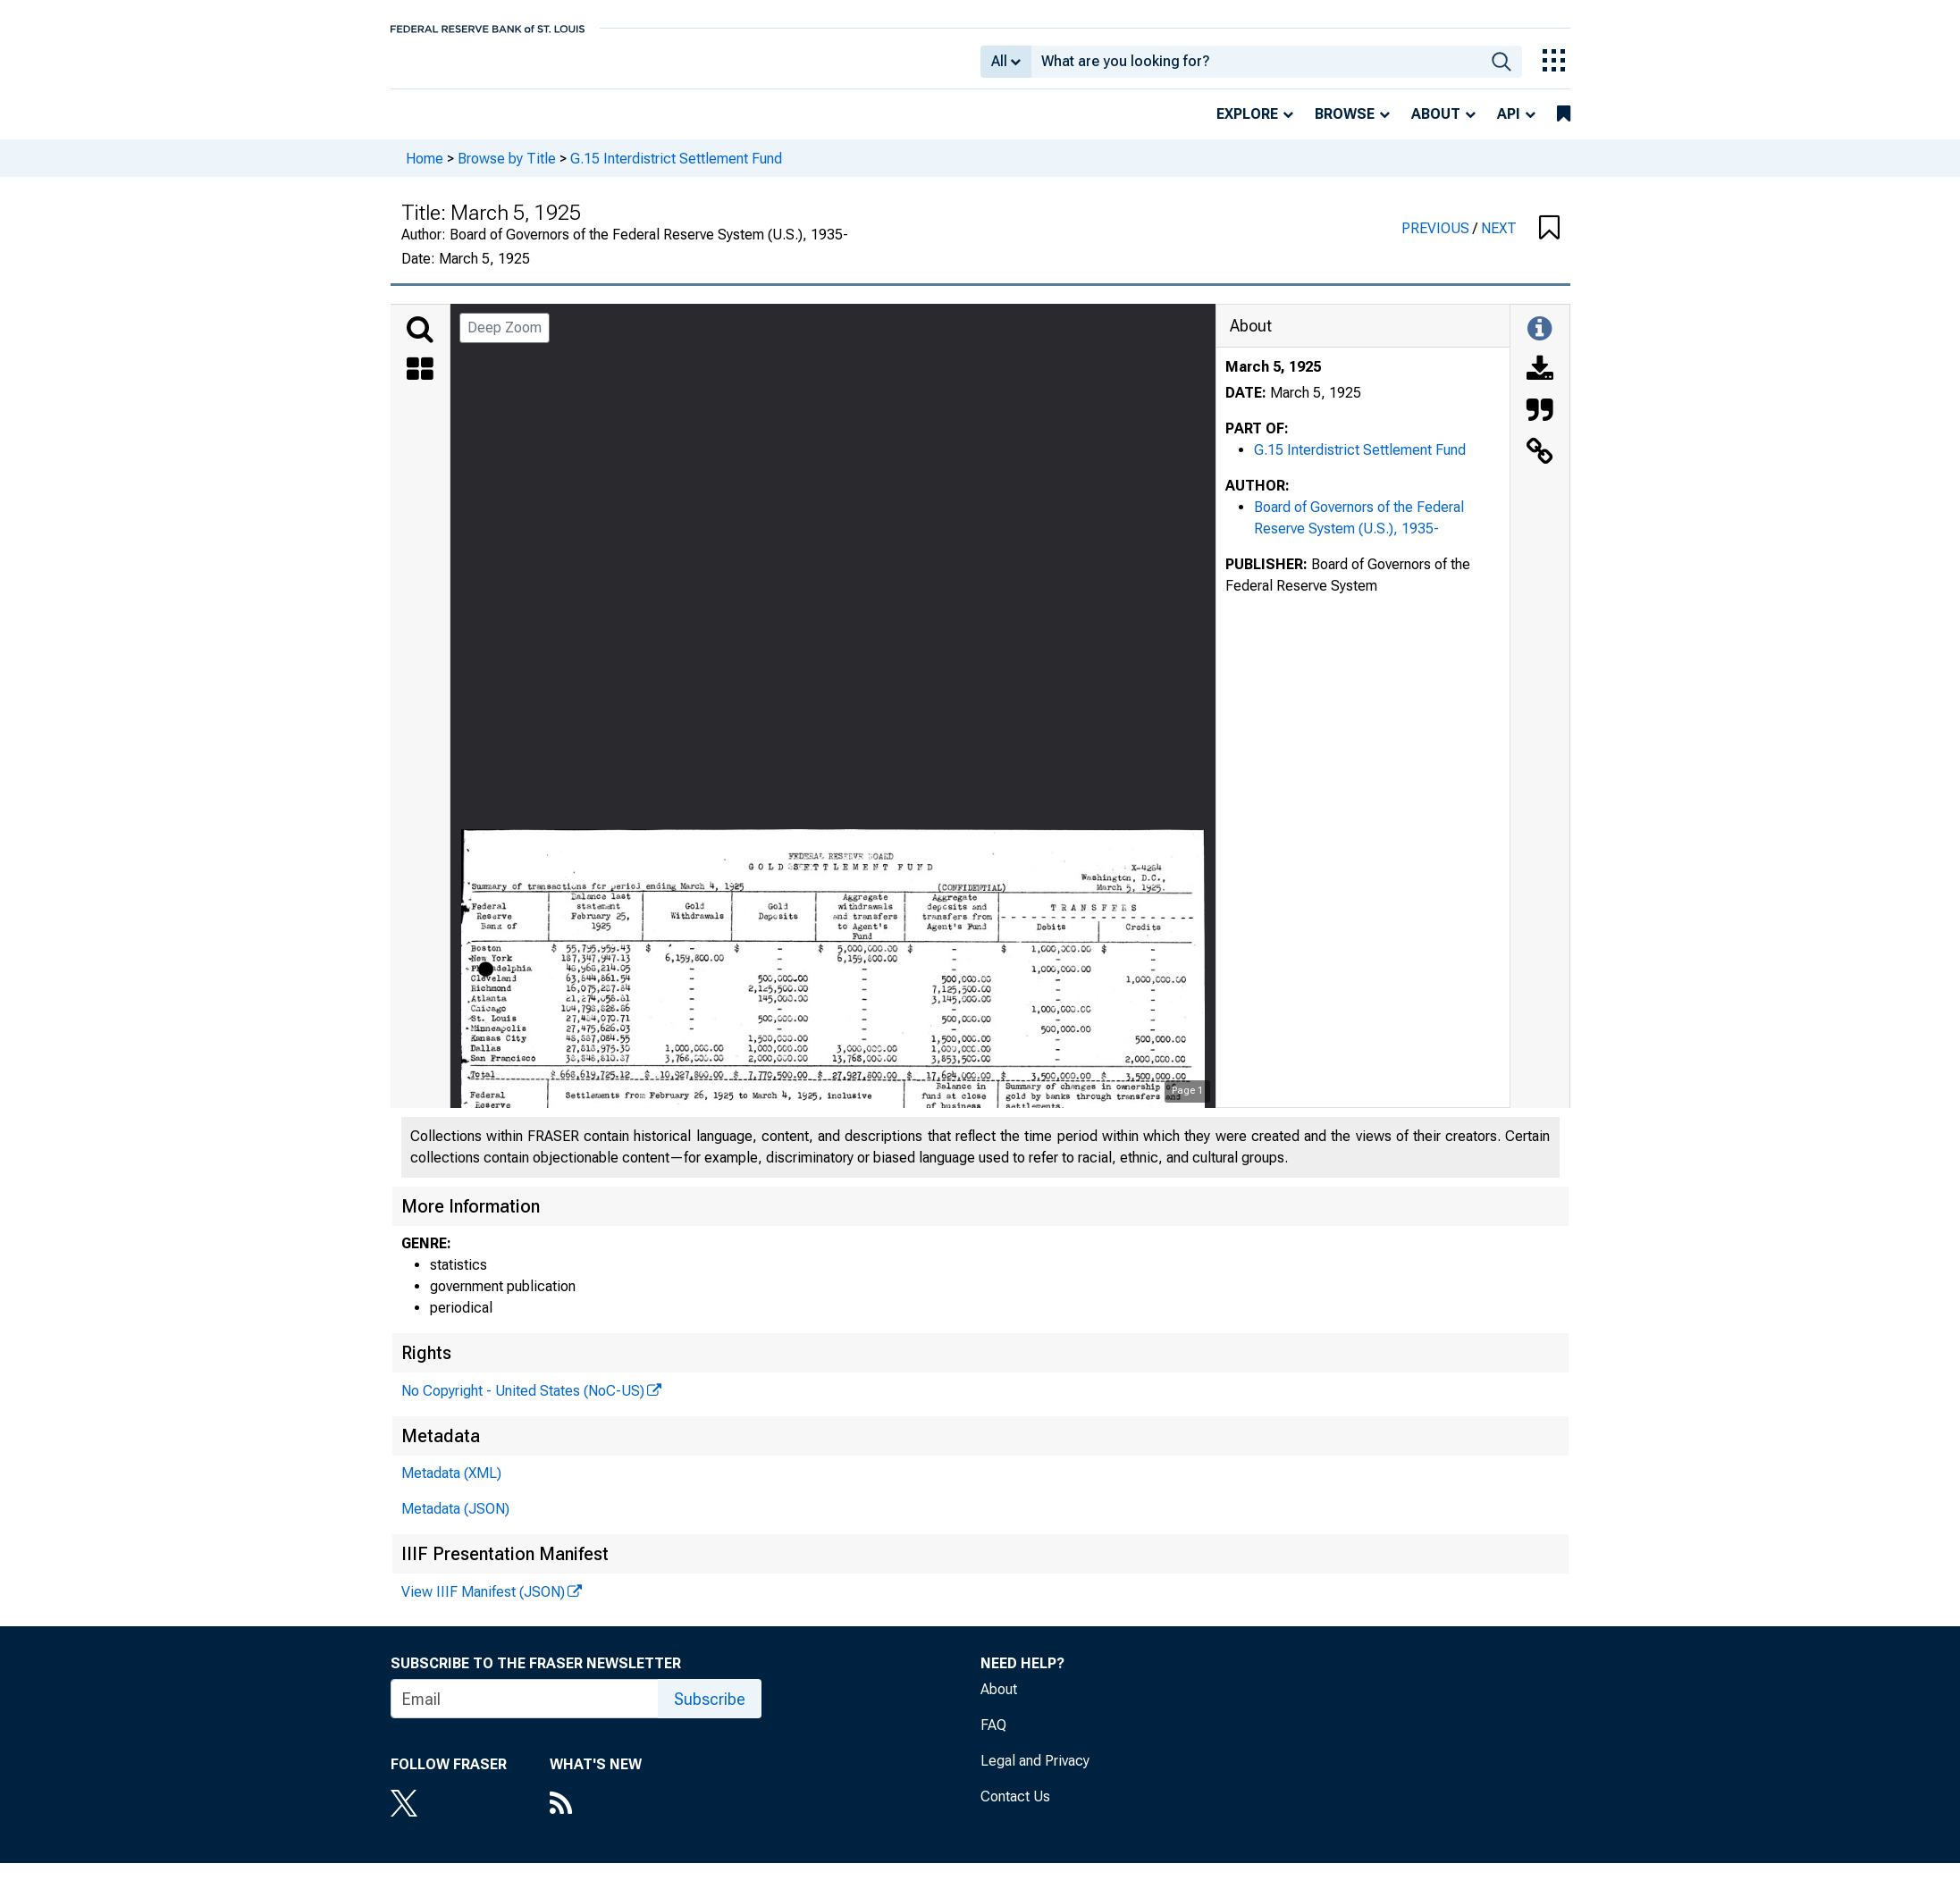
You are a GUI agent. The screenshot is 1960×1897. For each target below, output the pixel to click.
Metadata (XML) (451, 1485)
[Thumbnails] (420, 383)
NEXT (1499, 240)
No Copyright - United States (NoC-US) (522, 1403)
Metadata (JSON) (455, 1521)
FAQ (993, 1737)
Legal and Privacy (1034, 1773)
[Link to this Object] (1540, 465)
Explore (1247, 126)
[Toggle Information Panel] (1539, 342)
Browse (1345, 126)
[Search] (420, 342)
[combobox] (1256, 68)
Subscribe (709, 1711)
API (1508, 126)
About (1435, 126)
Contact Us (1015, 1808)
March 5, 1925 (1273, 379)
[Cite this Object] (1540, 424)
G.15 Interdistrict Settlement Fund (676, 170)
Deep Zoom (504, 340)
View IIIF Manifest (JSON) (483, 1604)
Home (424, 170)
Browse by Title (507, 170)
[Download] (1540, 383)
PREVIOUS (1437, 240)
